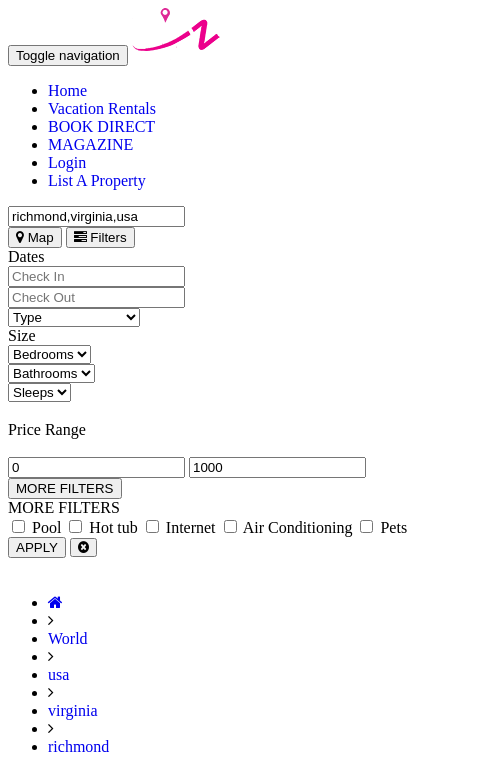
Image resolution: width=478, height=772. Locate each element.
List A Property (97, 180)
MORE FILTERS (65, 488)
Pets (383, 527)
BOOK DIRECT (101, 126)
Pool (36, 527)
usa (58, 674)
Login (67, 162)
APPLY (37, 547)
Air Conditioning (288, 527)
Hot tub (103, 527)
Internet (181, 527)
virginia (72, 710)
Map (35, 237)
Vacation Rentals (102, 108)
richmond (78, 746)
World (68, 638)
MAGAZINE (90, 144)
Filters (100, 237)
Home (67, 90)
